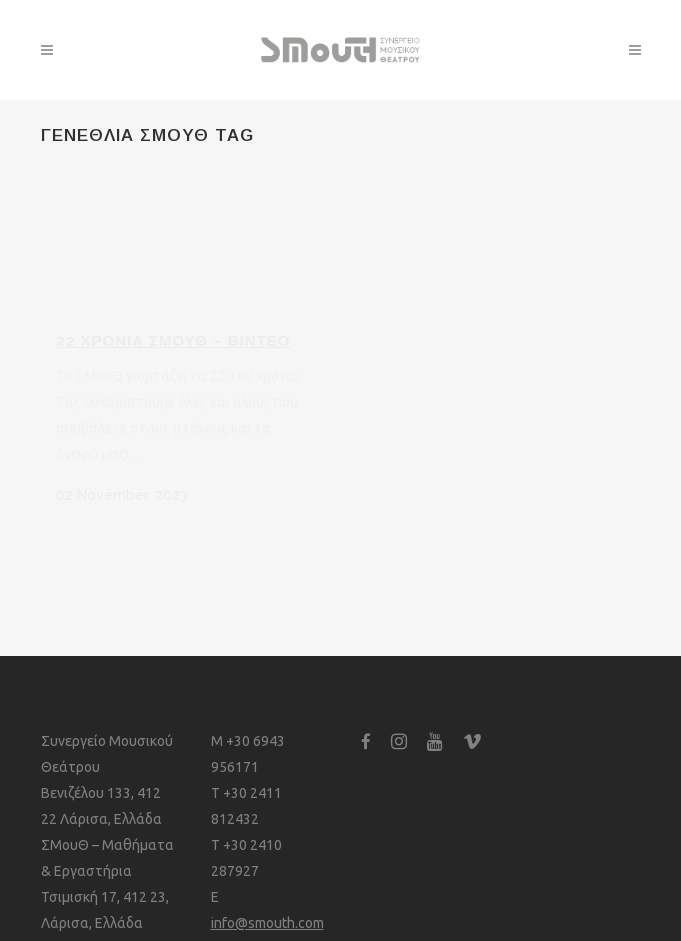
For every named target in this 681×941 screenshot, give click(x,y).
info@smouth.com (267, 923)
